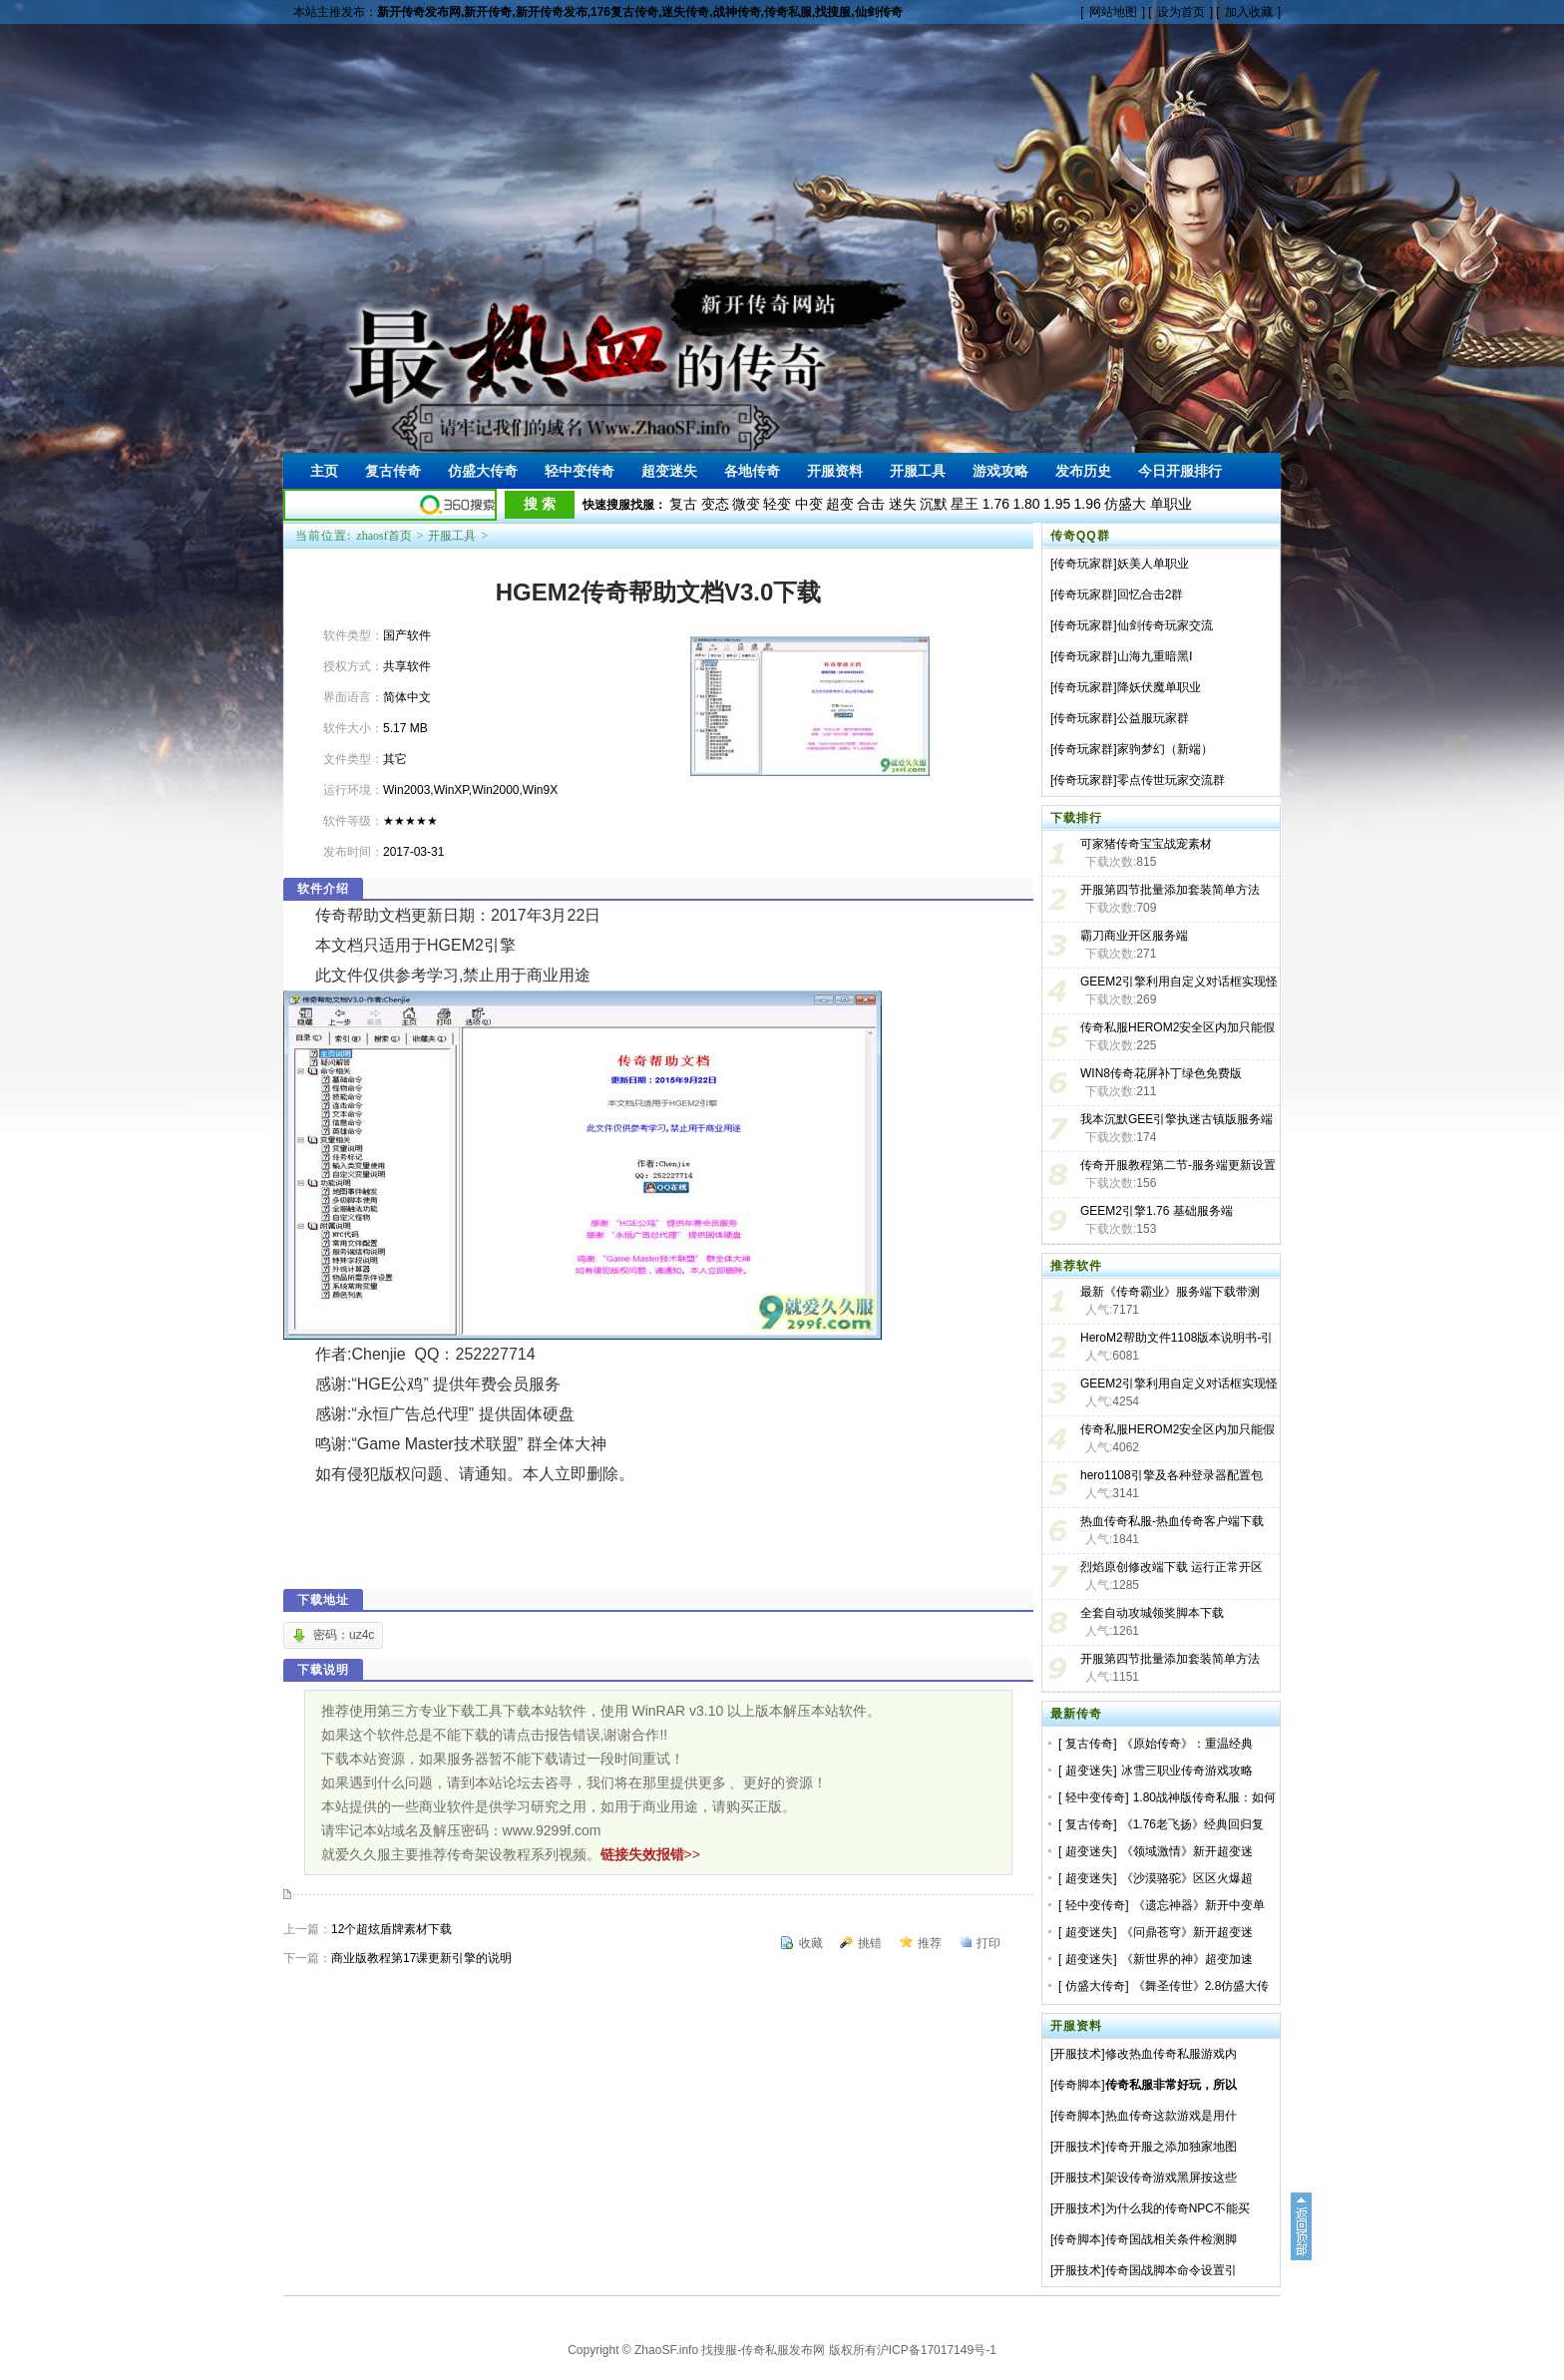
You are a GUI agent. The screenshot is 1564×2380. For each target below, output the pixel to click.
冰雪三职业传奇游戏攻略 (1187, 1771)
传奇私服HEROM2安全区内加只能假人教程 (1177, 1029)
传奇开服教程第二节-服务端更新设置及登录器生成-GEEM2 (1178, 1167)
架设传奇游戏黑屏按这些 (1171, 2177)
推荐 (930, 1943)
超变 (840, 504)
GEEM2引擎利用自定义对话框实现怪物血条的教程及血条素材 (1179, 983)
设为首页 (1181, 12)
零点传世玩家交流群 (1171, 780)
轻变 (777, 504)
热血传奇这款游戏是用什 (1171, 2116)
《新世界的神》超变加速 (1187, 1959)
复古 (683, 504)
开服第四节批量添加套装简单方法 (1170, 890)
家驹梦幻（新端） (1165, 749)
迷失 (903, 504)
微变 (746, 504)
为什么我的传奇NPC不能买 (1177, 2208)
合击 (871, 504)
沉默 (934, 504)
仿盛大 (1125, 504)
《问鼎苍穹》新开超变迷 (1187, 1932)
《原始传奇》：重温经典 (1187, 1744)
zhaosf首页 (383, 536)
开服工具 (452, 536)
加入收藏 (1249, 12)
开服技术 (1077, 2054)
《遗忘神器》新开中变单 (1199, 1905)
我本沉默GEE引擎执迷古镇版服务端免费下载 (1176, 1121)
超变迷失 (1089, 1771)
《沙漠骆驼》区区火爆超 (1187, 1878)
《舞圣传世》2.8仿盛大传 (1201, 1986)
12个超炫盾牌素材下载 (391, 1929)
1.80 (1025, 504)
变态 (715, 504)
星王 (964, 504)
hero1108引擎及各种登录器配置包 (1171, 1475)
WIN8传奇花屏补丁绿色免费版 (1161, 1073)
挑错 (870, 1943)
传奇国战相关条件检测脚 (1171, 2239)
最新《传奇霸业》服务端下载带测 (1170, 1292)
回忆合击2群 (1150, 594)
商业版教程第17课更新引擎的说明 (421, 1958)
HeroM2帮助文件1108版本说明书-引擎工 (1176, 1340)
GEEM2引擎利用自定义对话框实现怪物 (1179, 1385)
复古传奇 (1089, 1744)
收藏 (811, 1943)
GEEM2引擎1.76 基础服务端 (1156, 1211)
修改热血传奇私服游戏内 (1171, 2054)
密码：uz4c (343, 1635)
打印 (988, 1943)
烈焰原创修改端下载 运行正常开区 (1171, 1567)
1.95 (1056, 504)
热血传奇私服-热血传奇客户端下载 (1172, 1521)
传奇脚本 (1077, 2085)
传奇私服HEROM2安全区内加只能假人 (1177, 1431)
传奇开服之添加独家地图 (1171, 2147)
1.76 (995, 504)
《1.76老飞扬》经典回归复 (1192, 1824)
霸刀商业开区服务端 (1134, 936)
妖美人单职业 (1153, 564)
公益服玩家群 (1153, 718)
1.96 (1087, 504)
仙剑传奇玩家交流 (1165, 625)
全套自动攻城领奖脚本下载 (1152, 1613)
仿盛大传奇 (1095, 1986)
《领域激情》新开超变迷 (1187, 1851)
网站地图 (1113, 12)
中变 (809, 504)
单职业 (1171, 504)
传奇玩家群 (1083, 564)
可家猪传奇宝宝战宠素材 (1146, 844)
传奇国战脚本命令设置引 (1171, 2270)
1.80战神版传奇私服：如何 (1204, 1797)
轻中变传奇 (1095, 1797)
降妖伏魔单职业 (1159, 687)
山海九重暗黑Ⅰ (1155, 656)
